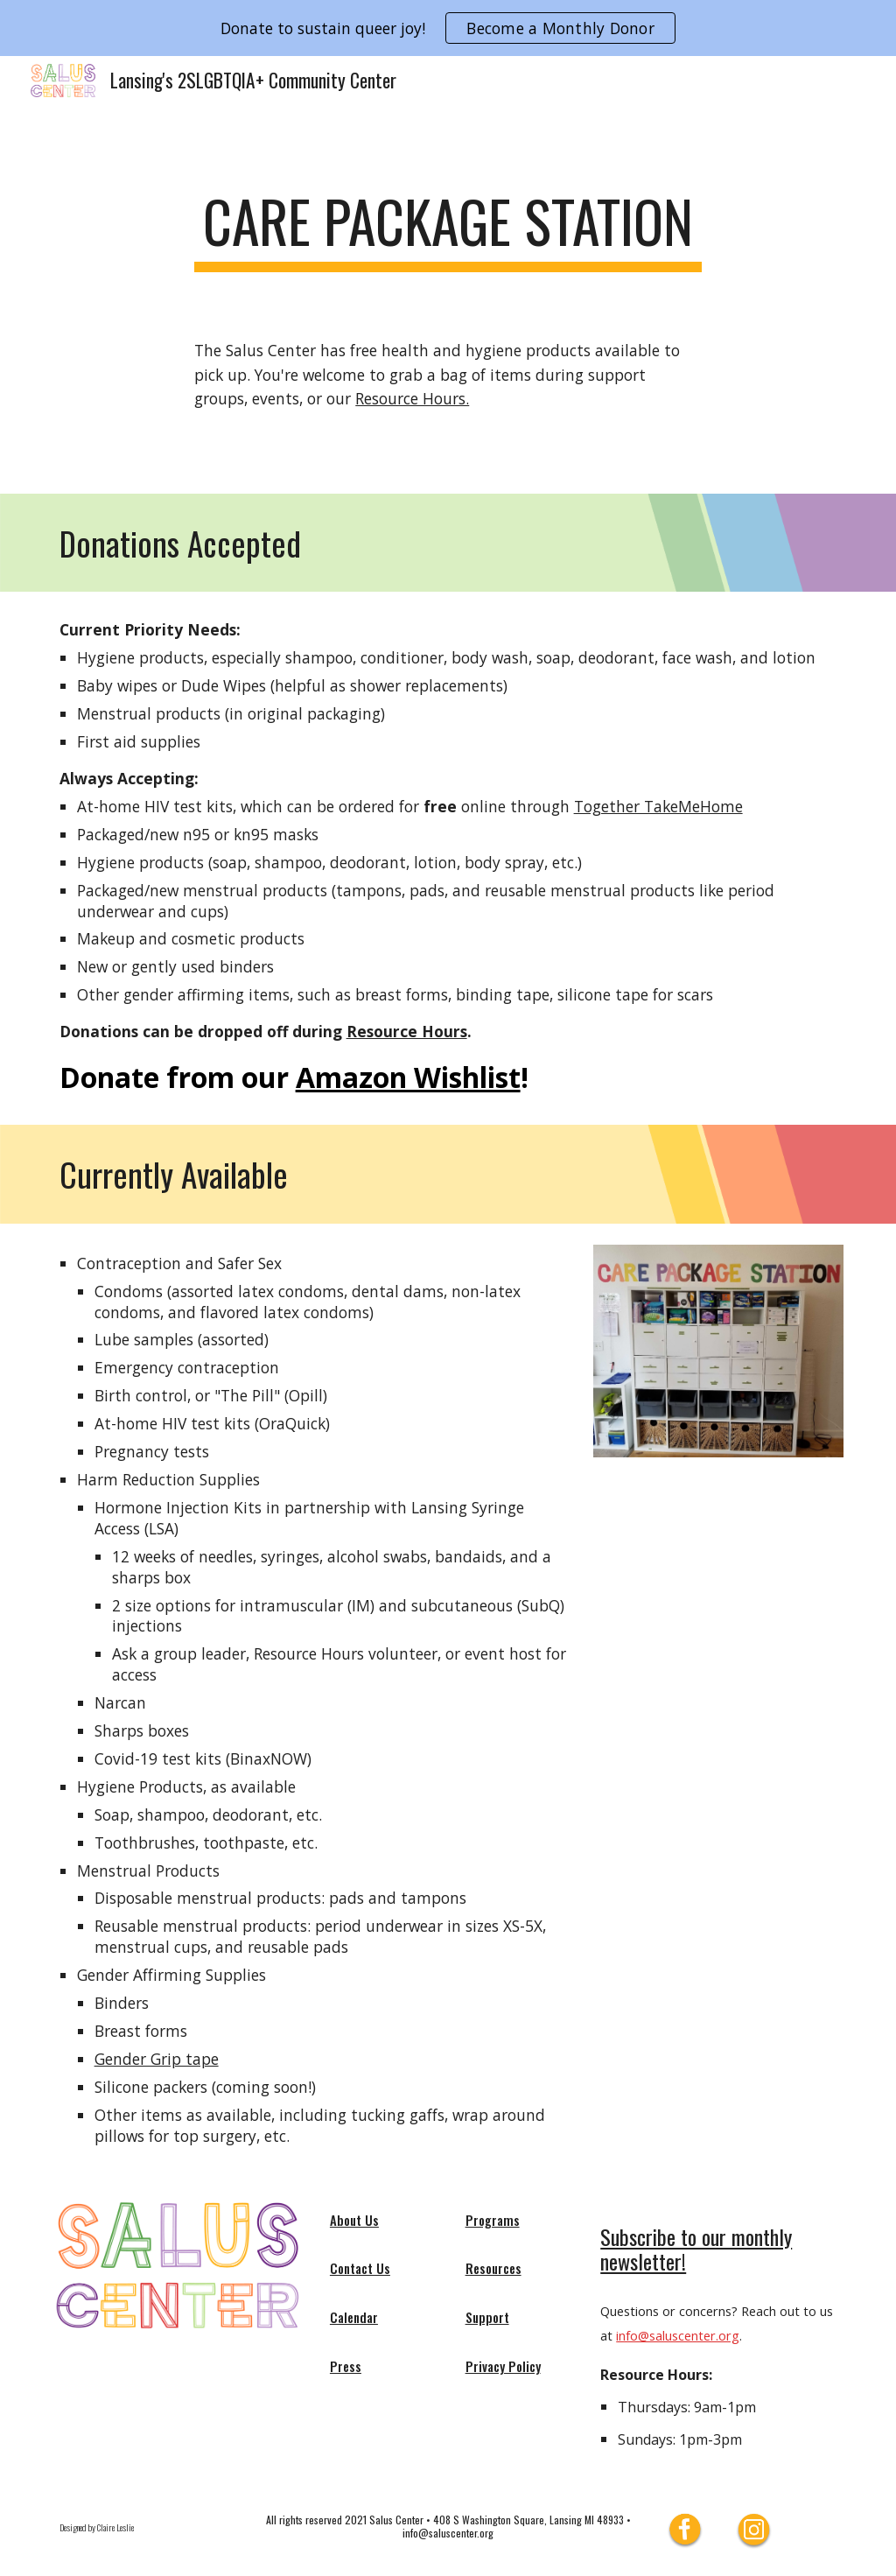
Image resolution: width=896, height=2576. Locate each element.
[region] (448, 28)
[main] (447, 229)
